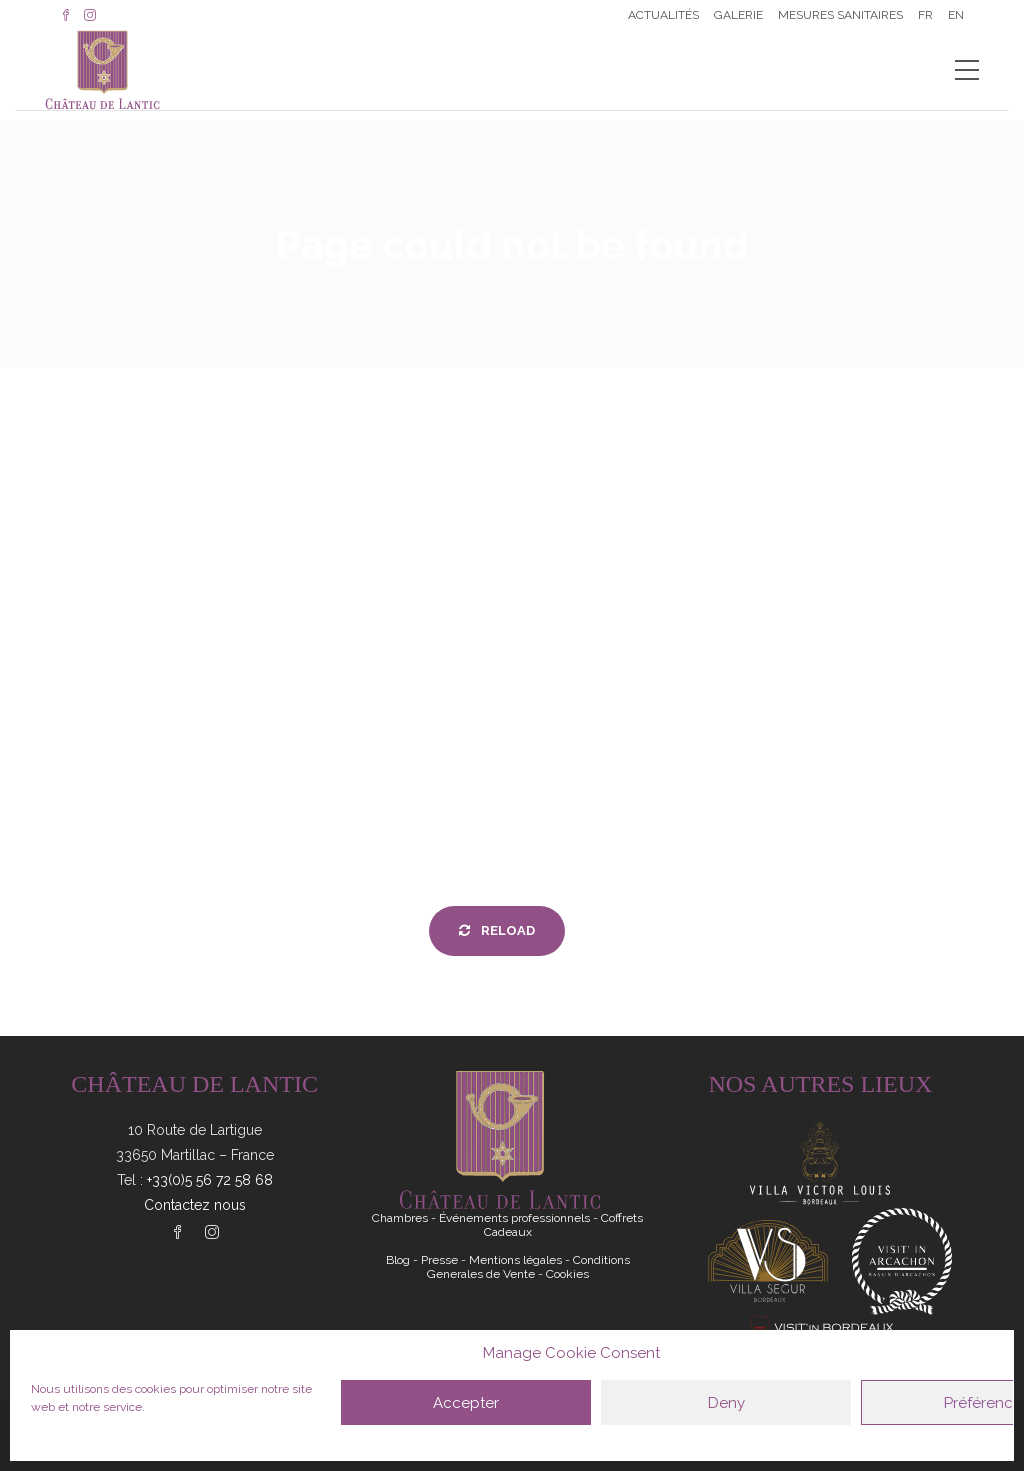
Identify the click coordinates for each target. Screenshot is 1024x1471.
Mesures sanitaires (840, 15)
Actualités (663, 15)
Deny (726, 1403)
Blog (398, 1260)
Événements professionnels (514, 1218)
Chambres (400, 1218)
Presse (439, 1260)
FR (925, 15)
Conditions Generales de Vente (528, 1267)
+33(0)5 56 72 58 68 (210, 1180)
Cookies (567, 1274)
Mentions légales (515, 1260)
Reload (497, 930)
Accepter (466, 1403)
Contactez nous (195, 1205)
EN (956, 15)
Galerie (738, 15)
